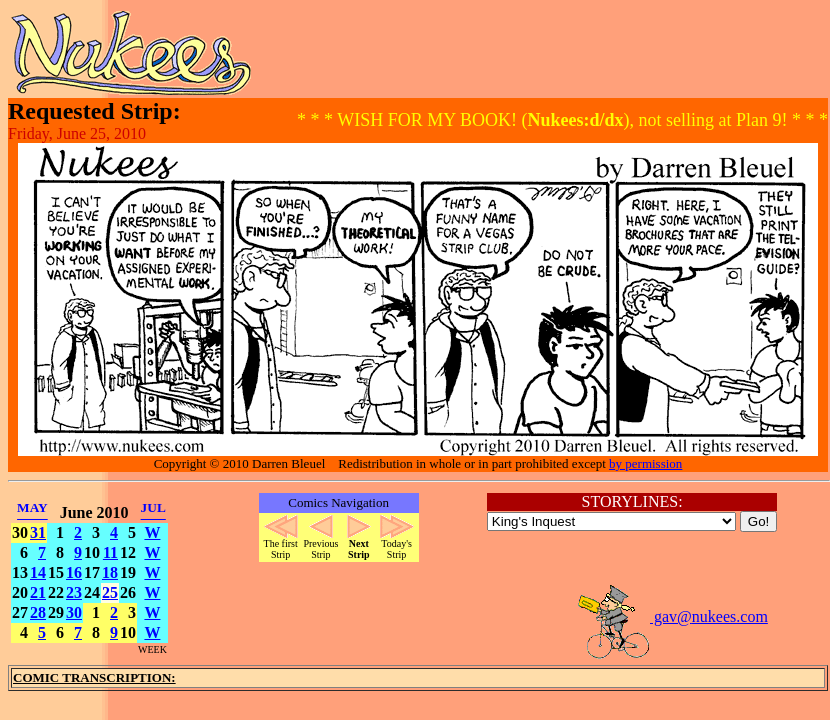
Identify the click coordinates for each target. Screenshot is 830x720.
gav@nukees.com (672, 616)
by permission (645, 463)
